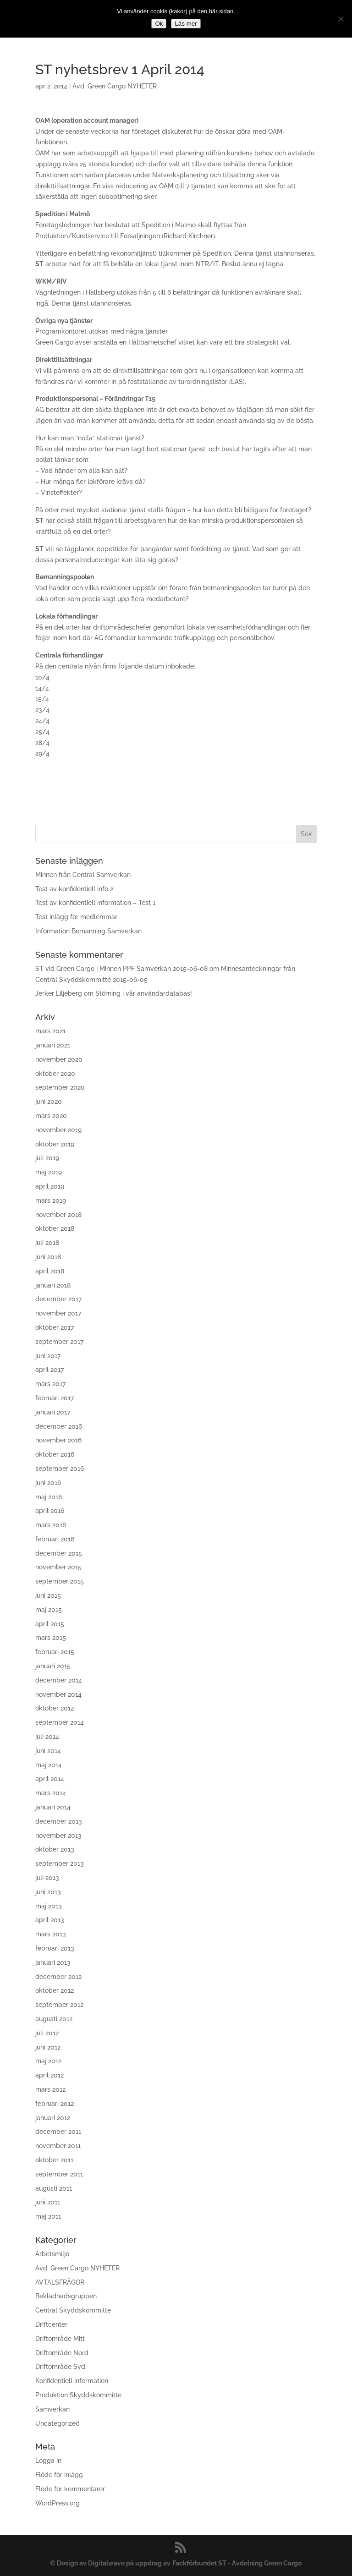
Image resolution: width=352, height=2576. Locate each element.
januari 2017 (52, 1412)
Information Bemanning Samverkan (88, 931)
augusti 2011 (53, 2188)
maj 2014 (48, 1765)
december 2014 (58, 1680)
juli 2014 (47, 1736)
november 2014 (58, 1694)
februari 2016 (54, 1539)
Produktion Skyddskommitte (78, 2395)
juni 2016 (48, 1482)
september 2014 (59, 1722)
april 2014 (49, 1778)
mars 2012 (50, 2089)
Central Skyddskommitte (73, 2310)
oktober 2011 (54, 2160)
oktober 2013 (54, 1849)
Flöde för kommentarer (70, 2489)
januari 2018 (53, 1285)
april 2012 (49, 2075)
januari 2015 (53, 1666)
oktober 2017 (54, 1327)
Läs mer (186, 23)
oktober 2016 (54, 1454)
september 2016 (59, 1468)
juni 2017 (47, 1355)
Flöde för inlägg (59, 2474)
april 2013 (49, 1920)
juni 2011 (47, 2202)
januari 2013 (53, 1962)
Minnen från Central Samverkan (83, 874)
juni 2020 (48, 1101)
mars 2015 (50, 1637)
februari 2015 (54, 1651)
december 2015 (58, 1553)
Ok (159, 23)
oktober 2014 (54, 1708)
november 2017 (58, 1313)
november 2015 (58, 1567)
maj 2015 (48, 1609)
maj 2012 (48, 2061)
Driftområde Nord (61, 2353)
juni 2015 (48, 1595)
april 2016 (49, 1510)
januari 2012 (52, 2117)
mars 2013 (50, 1934)
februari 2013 (54, 1948)
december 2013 (58, 1821)
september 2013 (59, 1863)
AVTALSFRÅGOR (59, 2282)
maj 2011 (48, 2216)
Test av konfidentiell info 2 (74, 889)
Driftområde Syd (60, 2366)
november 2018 (58, 1214)
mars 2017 (50, 1383)
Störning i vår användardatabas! (143, 993)
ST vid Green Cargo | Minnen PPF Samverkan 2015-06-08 (121, 968)
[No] (340, 18)
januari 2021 (52, 1045)
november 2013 (58, 1835)
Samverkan (52, 2409)
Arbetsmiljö (52, 2254)
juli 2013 (47, 1877)
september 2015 (59, 1581)
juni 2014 (48, 1750)
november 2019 (58, 1130)
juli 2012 (47, 2033)
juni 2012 (47, 2047)
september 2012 (59, 2004)
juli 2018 (47, 1242)
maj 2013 (48, 1906)
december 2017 (58, 1299)
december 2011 (58, 2131)
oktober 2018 (54, 1228)
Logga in (48, 2460)
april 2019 (49, 1186)
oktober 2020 (55, 1073)
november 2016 (58, 1440)
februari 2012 (54, 2103)
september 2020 (60, 1087)
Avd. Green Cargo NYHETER (114, 86)
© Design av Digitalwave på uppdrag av (110, 2563)
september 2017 (59, 1341)
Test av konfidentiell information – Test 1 (95, 902)
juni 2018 (48, 1257)
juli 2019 (47, 1158)
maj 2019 (48, 1172)
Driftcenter (51, 2324)
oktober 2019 (54, 1144)
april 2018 (49, 1271)
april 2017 (49, 1369)
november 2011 (58, 2145)
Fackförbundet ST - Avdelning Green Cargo (237, 2563)
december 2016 (58, 1426)
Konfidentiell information (71, 2380)
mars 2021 (50, 1031)
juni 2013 (48, 1892)
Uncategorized (57, 2423)
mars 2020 (51, 1115)
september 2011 (59, 2174)
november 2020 (58, 1059)
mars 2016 (50, 1525)
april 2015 (49, 1624)
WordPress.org (57, 2503)
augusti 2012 (53, 2018)
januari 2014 (53, 1807)
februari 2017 (54, 1398)
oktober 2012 (54, 1990)
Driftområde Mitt (60, 2338)
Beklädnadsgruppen (66, 2296)
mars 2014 (50, 1793)
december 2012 (58, 1976)
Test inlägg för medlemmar (76, 917)
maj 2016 (48, 1497)
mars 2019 (50, 1200)
